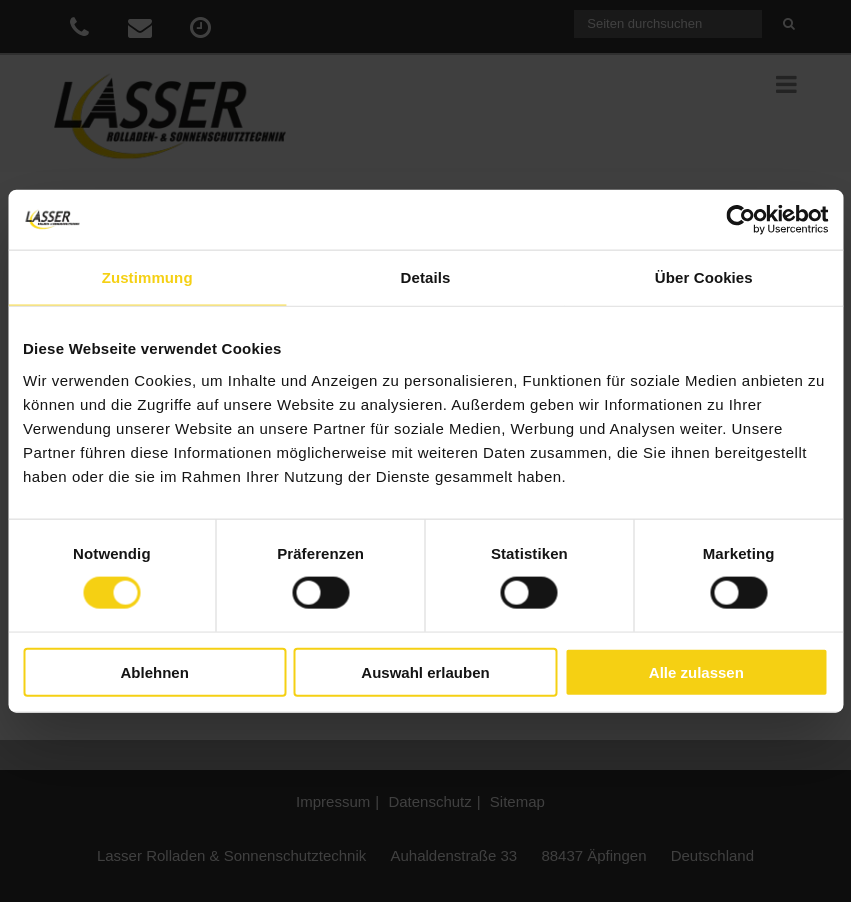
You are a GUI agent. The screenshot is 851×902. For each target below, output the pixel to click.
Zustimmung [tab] (147, 277)
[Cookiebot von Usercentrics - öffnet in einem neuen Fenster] (740, 220)
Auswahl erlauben (425, 671)
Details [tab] (426, 277)
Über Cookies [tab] (704, 277)
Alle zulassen (696, 671)
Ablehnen (155, 671)
